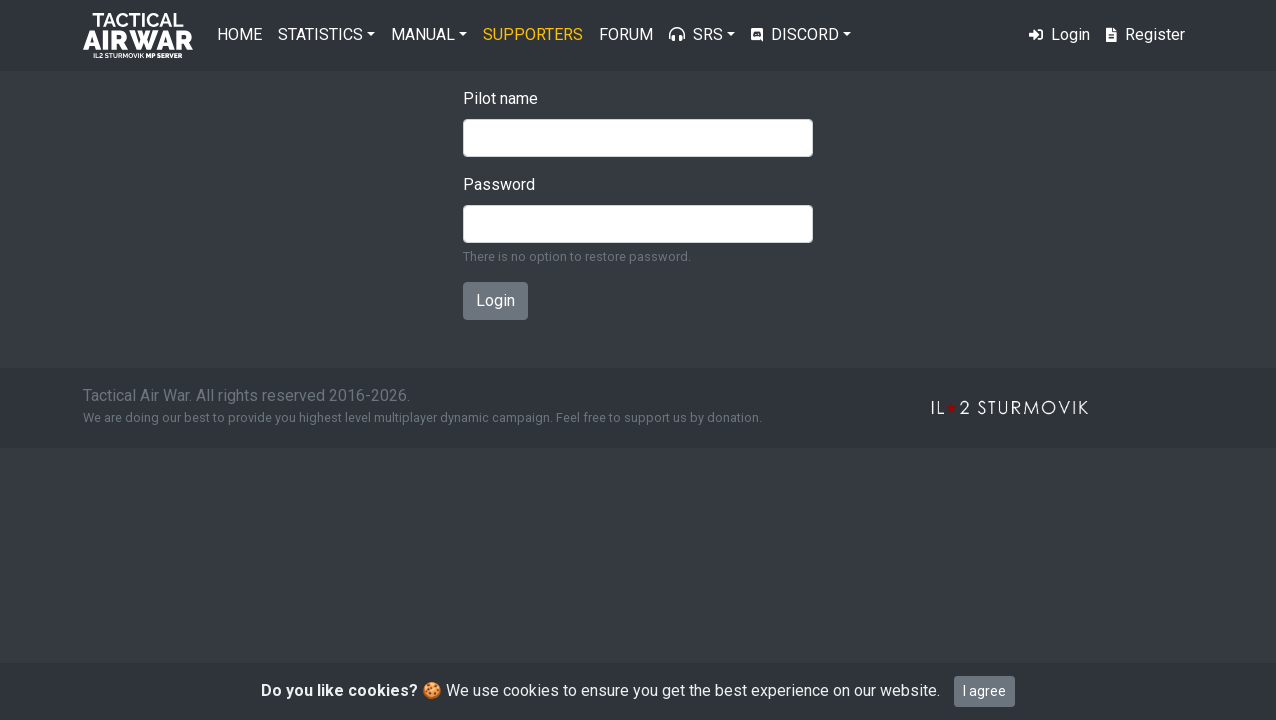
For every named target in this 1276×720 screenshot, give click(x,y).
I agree (984, 691)
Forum (626, 34)
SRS (696, 34)
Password (499, 184)
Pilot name (500, 98)
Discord (795, 34)
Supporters (533, 34)
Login (1059, 34)
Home (239, 34)
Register (1145, 34)
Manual (423, 34)
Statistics (320, 34)
